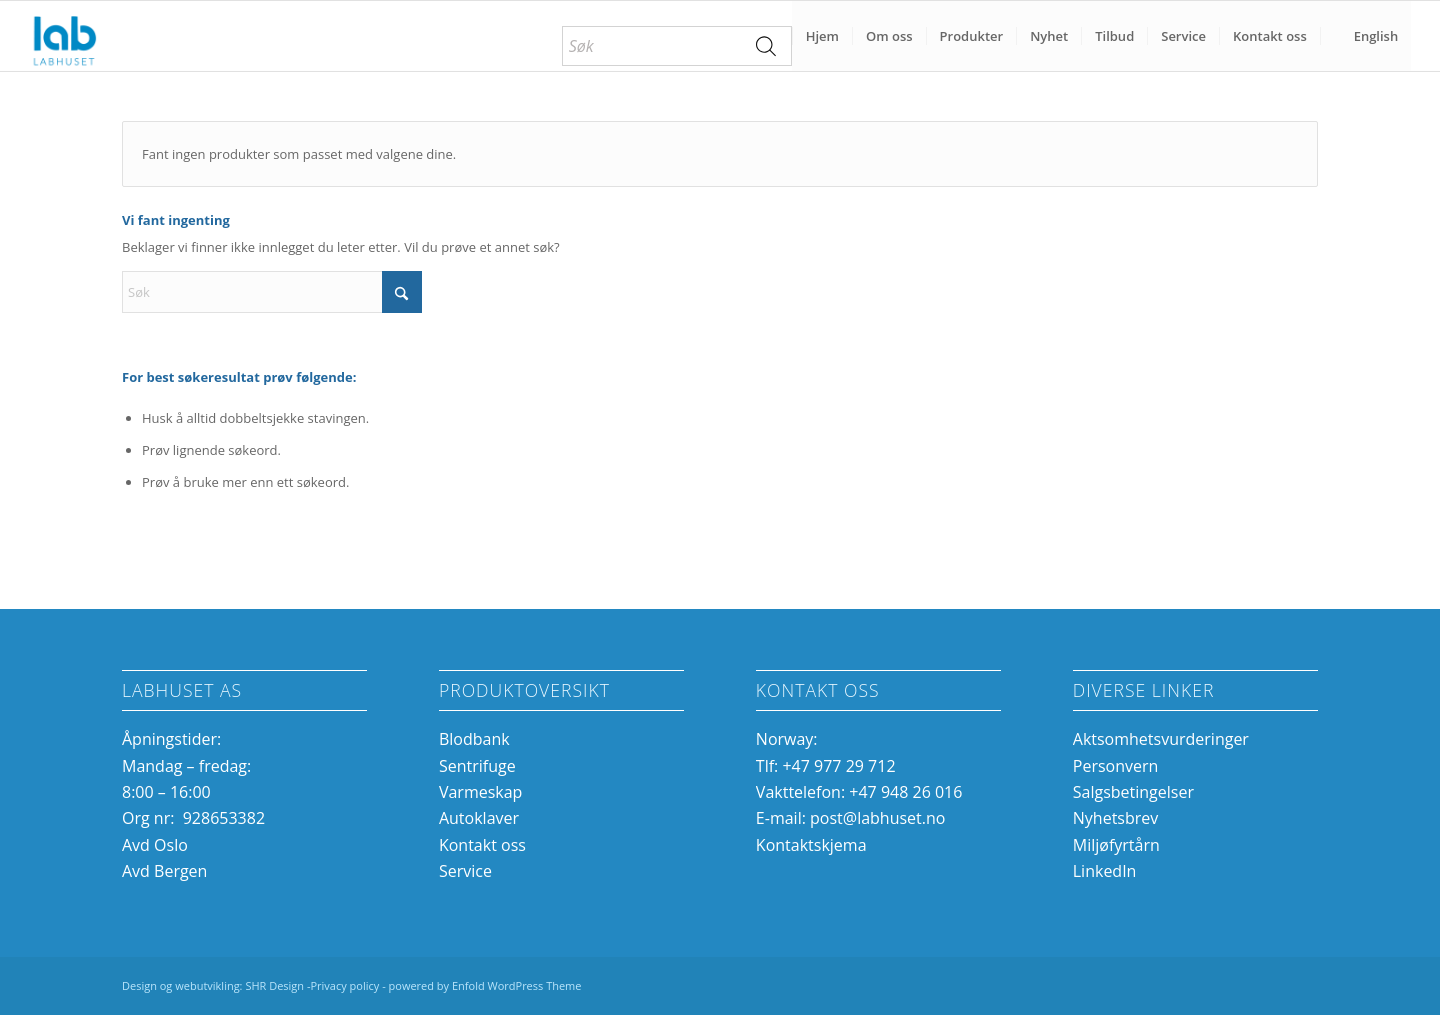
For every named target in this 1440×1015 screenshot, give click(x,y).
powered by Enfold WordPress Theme (485, 985)
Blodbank (474, 739)
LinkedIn (1105, 871)
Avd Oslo (155, 845)
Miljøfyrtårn (1116, 845)
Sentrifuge (477, 766)
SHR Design (276, 985)
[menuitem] (677, 46)
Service (465, 871)
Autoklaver (479, 818)
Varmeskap (480, 792)
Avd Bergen (164, 871)
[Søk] (272, 292)
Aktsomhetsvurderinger (1161, 739)
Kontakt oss (482, 845)
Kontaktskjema (811, 845)
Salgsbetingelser (1133, 792)
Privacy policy (344, 985)
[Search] (767, 46)
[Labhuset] (63, 36)
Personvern (1116, 766)
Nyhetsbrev (1116, 818)
